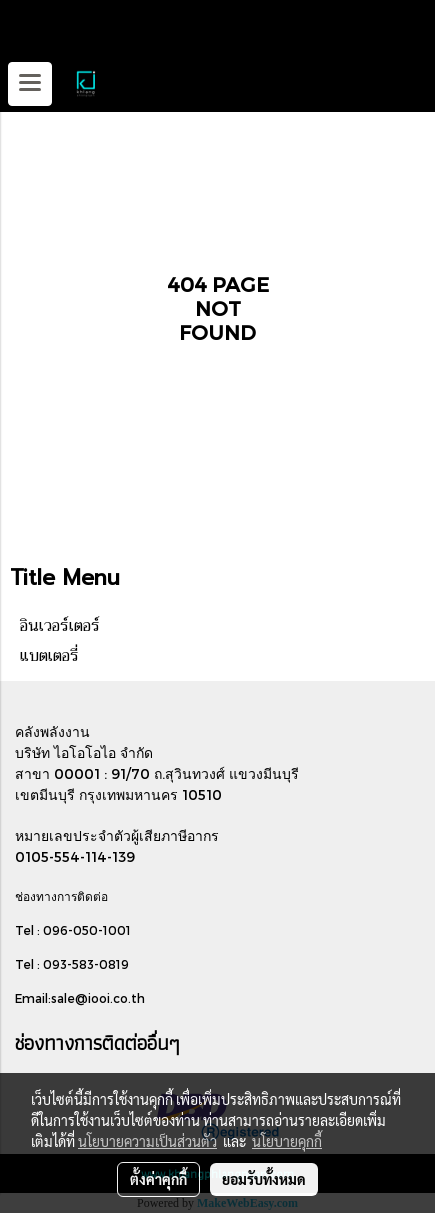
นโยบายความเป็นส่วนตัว (147, 1141)
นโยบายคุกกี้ (287, 1141)
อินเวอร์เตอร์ (60, 626)
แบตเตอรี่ (49, 656)
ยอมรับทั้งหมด (264, 1179)
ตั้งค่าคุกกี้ (158, 1179)
